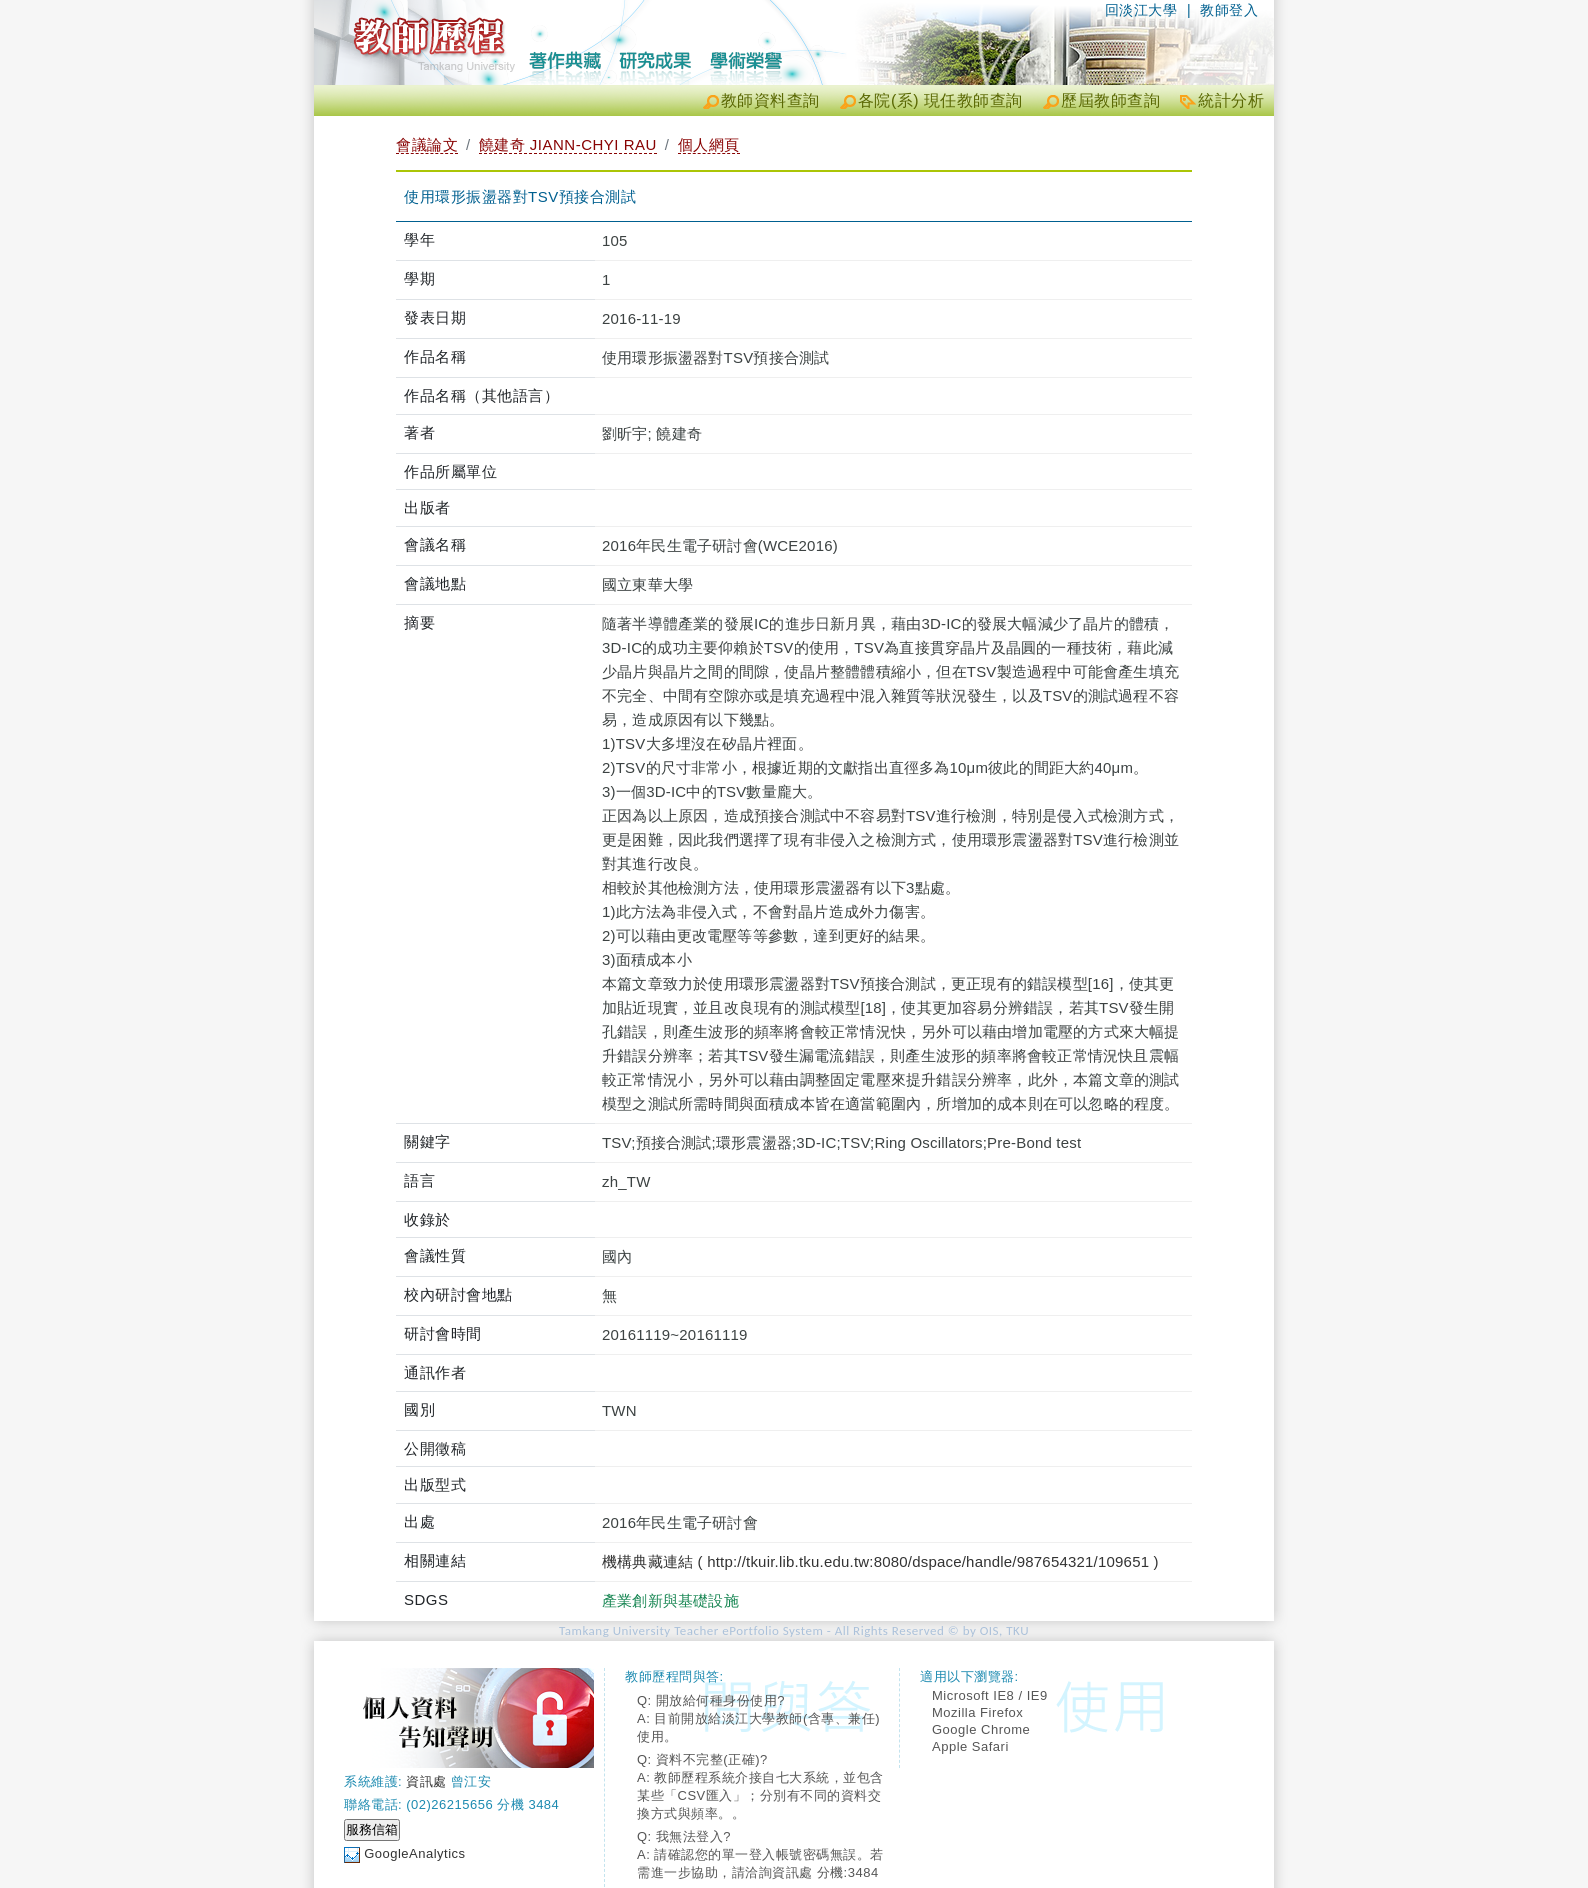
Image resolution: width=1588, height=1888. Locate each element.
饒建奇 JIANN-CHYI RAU (568, 144)
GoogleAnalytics (414, 1853)
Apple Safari (970, 1746)
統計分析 (1231, 100)
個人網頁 (709, 144)
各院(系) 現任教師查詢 (940, 100)
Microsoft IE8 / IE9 (990, 1695)
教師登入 (1229, 10)
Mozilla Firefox (977, 1712)
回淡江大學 (1141, 10)
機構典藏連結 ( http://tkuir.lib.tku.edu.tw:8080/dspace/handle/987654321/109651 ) (880, 1561)
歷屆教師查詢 (1110, 100)
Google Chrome (981, 1729)
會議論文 (427, 144)
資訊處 (426, 1781)
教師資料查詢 (770, 100)
